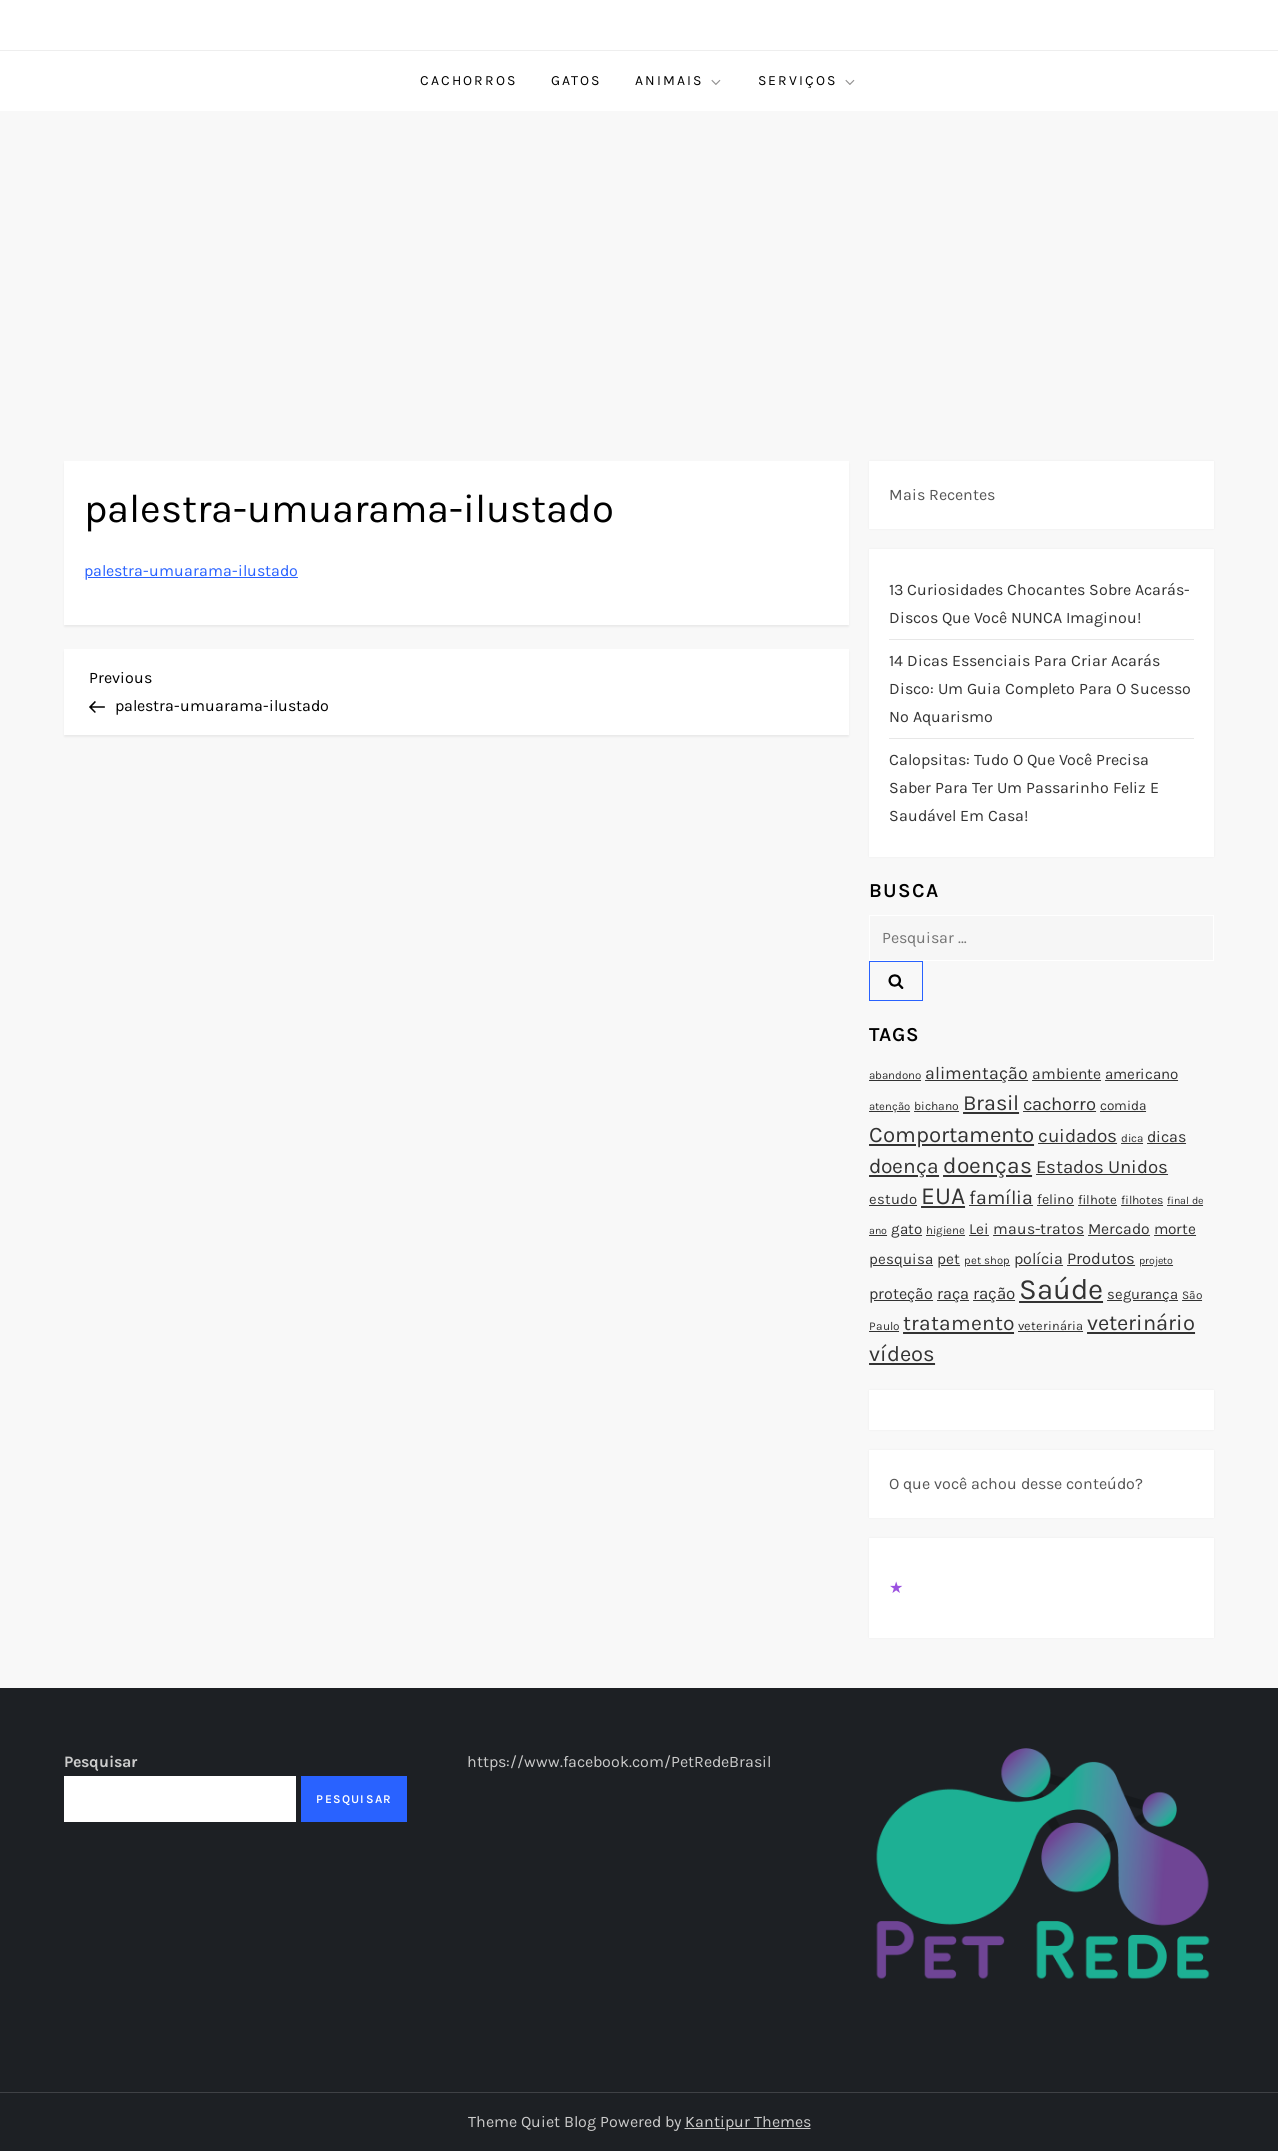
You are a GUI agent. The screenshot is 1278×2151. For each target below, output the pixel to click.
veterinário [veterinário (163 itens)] (1141, 1323)
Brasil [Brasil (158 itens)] (991, 1102)
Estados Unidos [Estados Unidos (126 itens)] (1102, 1167)
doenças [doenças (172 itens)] (987, 1165)
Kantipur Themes (748, 2121)
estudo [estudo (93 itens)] (893, 1199)
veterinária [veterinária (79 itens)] (1050, 1325)
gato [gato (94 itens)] (906, 1229)
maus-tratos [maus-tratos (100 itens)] (1038, 1229)
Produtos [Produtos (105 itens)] (1101, 1258)
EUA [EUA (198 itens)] (943, 1195)
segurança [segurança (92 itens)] (1142, 1294)
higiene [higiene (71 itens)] (945, 1230)
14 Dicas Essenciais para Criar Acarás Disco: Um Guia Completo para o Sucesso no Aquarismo (1040, 688)
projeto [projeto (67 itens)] (1156, 1260)
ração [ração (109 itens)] (994, 1293)
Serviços (808, 81)
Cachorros (468, 80)
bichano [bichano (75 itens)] (936, 1106)
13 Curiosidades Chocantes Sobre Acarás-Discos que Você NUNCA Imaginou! (1039, 603)
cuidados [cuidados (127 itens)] (1077, 1136)
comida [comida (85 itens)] (1123, 1105)
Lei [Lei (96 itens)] (979, 1229)
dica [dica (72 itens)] (1132, 1138)
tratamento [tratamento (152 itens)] (958, 1323)
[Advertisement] (639, 261)
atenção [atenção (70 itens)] (889, 1106)
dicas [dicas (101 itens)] (1166, 1136)
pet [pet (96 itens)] (948, 1259)
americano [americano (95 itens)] (1141, 1074)
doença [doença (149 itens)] (904, 1166)
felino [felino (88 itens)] (1055, 1199)
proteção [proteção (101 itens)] (901, 1293)
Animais (679, 81)
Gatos (576, 80)
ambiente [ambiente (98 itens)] (1066, 1074)
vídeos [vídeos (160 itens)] (902, 1354)
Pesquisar (100, 1761)
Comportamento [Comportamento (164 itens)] (951, 1135)
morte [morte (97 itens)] (1175, 1229)
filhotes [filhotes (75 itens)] (1142, 1200)
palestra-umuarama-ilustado (191, 570)
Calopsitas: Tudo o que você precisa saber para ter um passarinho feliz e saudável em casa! (1024, 787)
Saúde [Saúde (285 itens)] (1061, 1289)
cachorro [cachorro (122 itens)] (1059, 1104)
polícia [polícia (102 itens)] (1038, 1258)
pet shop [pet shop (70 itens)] (987, 1260)
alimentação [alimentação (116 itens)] (976, 1073)
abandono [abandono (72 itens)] (895, 1075)
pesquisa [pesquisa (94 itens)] (901, 1259)
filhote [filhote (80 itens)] (1097, 1199)
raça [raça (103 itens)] (953, 1293)
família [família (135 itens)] (1001, 1197)
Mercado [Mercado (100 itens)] (1119, 1229)
